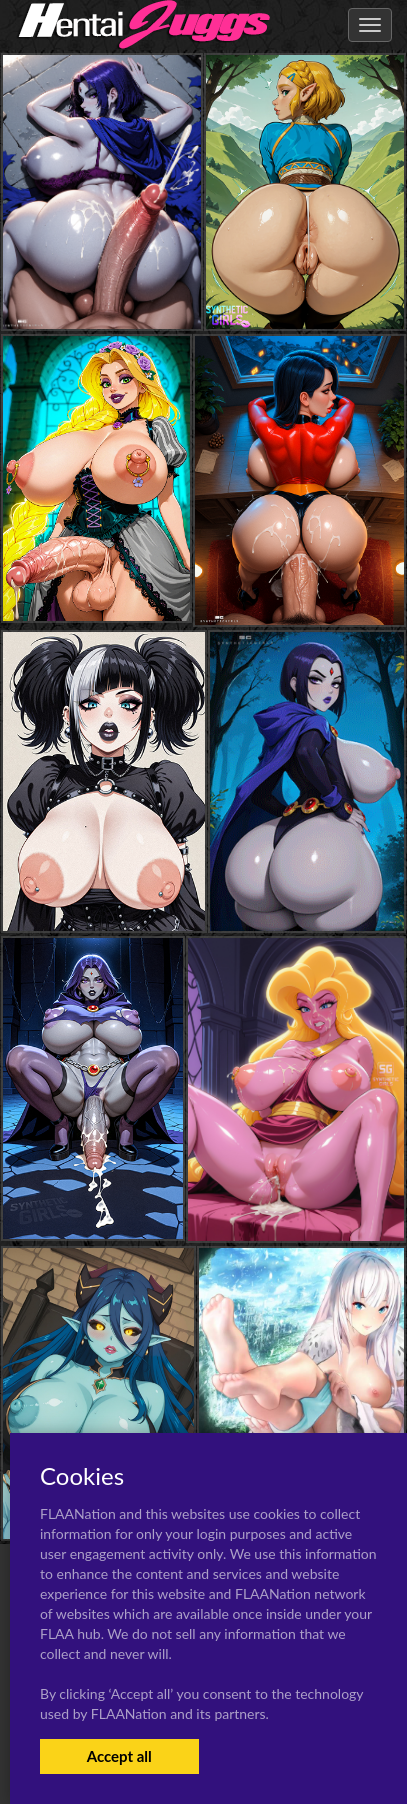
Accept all (119, 1756)
